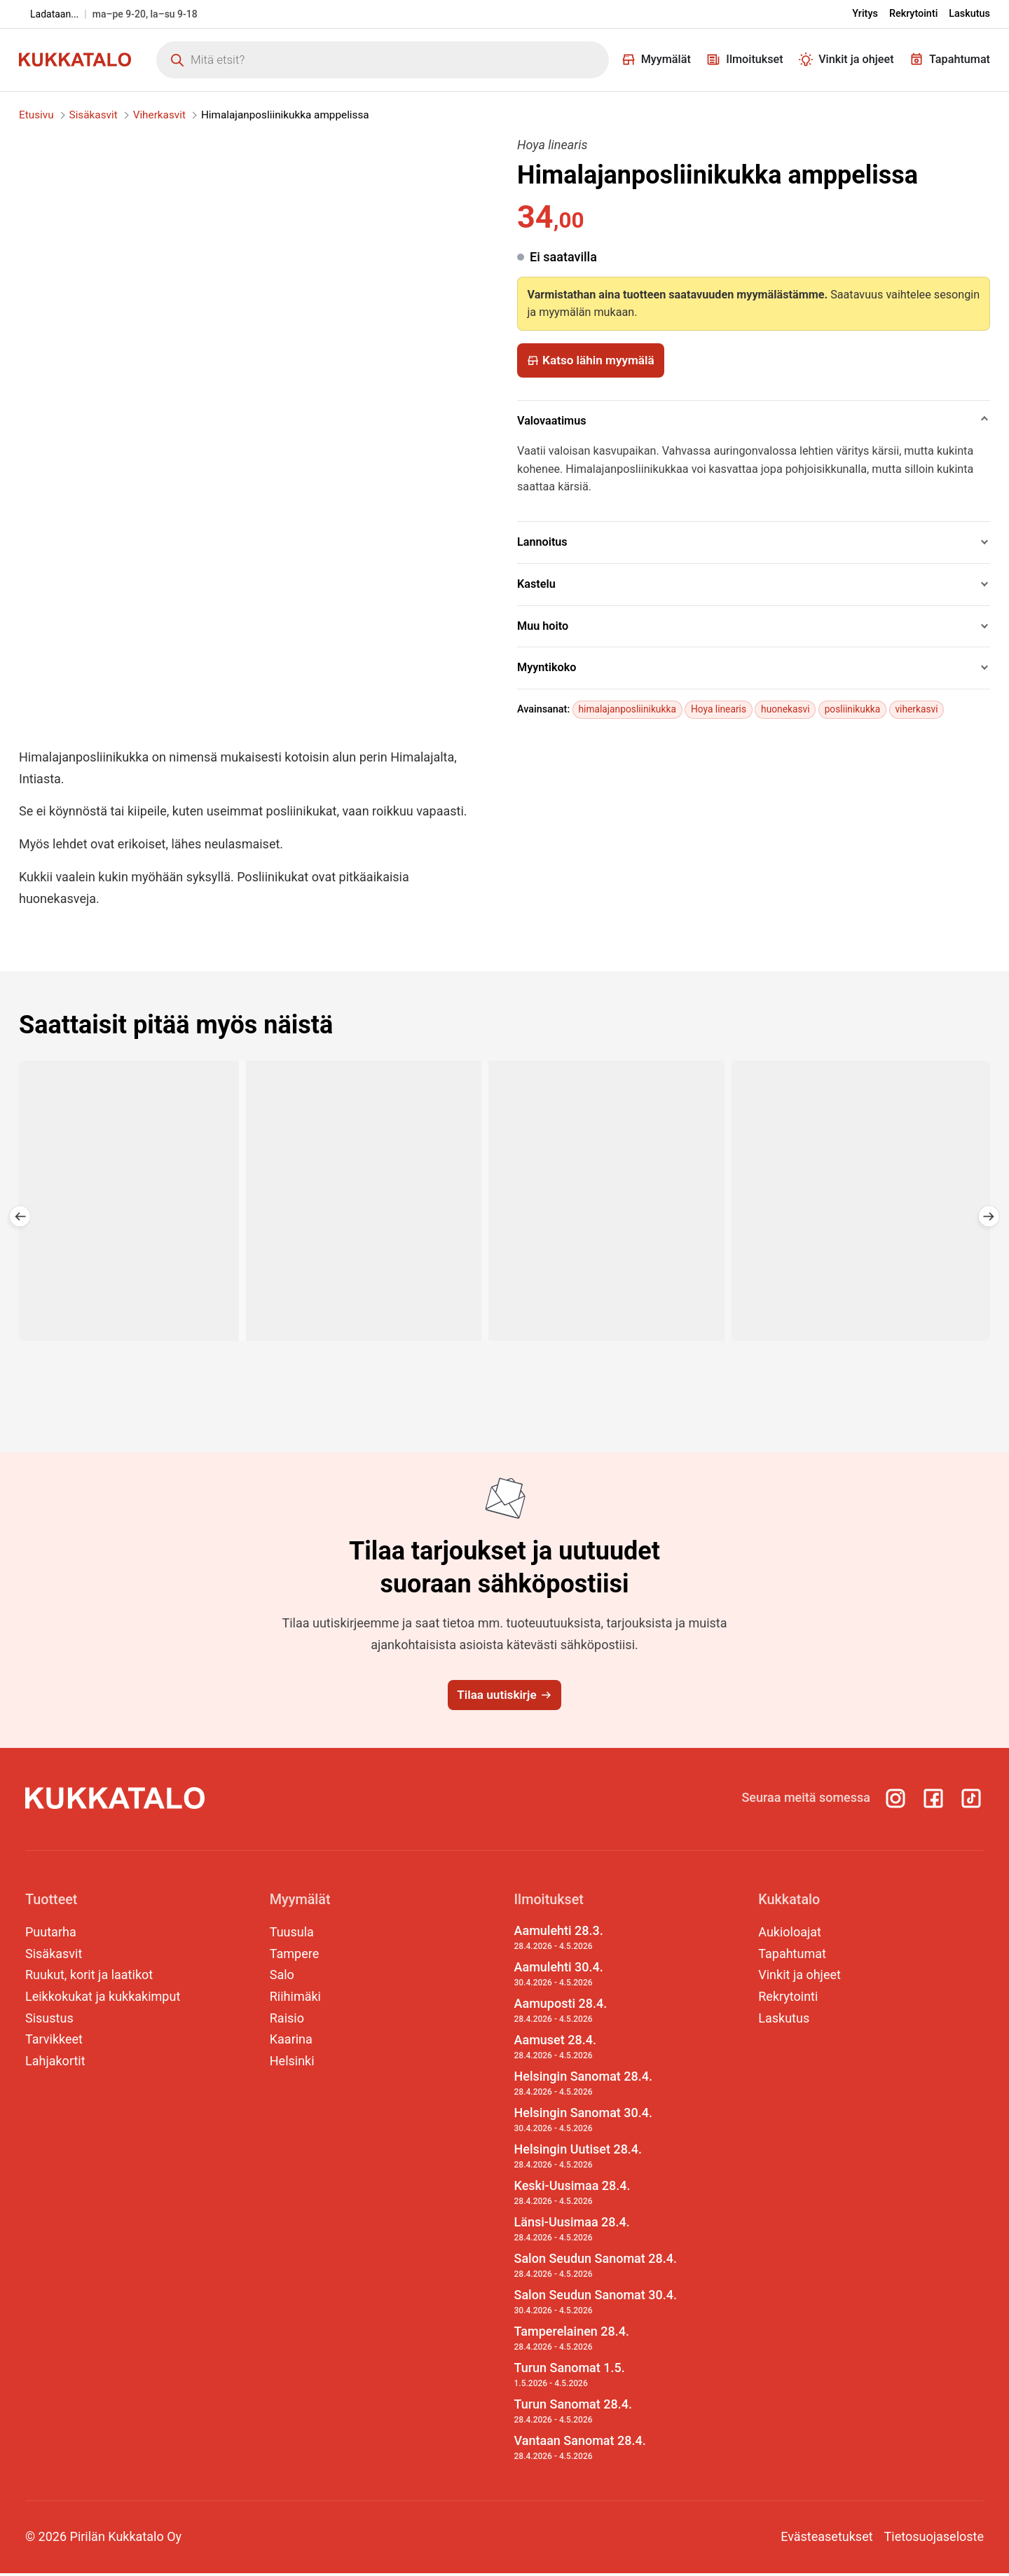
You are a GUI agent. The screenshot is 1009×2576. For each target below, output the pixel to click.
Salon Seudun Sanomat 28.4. (595, 2269)
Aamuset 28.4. (595, 2050)
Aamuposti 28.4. (595, 2014)
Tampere (294, 1956)
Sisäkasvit (93, 115)
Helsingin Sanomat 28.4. (595, 2087)
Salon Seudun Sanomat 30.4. (595, 2305)
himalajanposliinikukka (630, 709)
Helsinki (292, 2063)
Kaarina (291, 2042)
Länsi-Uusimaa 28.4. (595, 2232)
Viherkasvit (159, 115)
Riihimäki (295, 1999)
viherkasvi (931, 709)
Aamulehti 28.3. (595, 1941)
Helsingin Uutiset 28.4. (595, 2160)
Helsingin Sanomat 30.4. (595, 2123)
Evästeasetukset (826, 2539)
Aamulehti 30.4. (595, 1977)
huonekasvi (795, 709)
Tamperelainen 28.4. (595, 2341)
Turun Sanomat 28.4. (595, 2414)
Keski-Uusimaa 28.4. (595, 2196)
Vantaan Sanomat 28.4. (595, 2450)
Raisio (287, 2020)
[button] (14, 1229)
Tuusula (292, 1935)
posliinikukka (864, 709)
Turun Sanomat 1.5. (595, 2377)
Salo (282, 1978)
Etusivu (36, 115)
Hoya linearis (725, 709)
